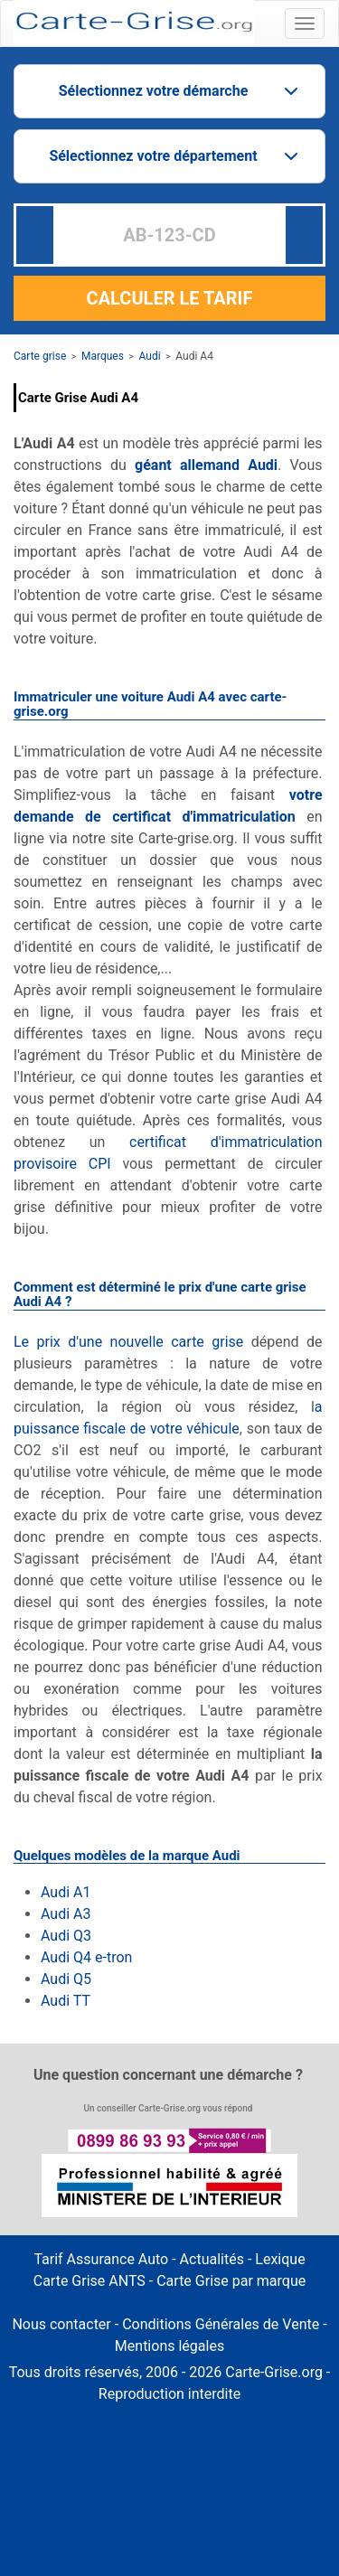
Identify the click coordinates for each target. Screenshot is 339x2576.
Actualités (212, 2259)
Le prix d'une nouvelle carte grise (128, 1341)
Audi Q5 (68, 1979)
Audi (150, 356)
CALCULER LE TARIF (170, 298)
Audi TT (65, 2000)
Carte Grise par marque (231, 2280)
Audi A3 (67, 1914)
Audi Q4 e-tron (86, 1957)
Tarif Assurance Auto (100, 2259)
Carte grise (40, 356)
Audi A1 (65, 1892)
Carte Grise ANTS (89, 2280)
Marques (102, 356)
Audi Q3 (68, 1935)
